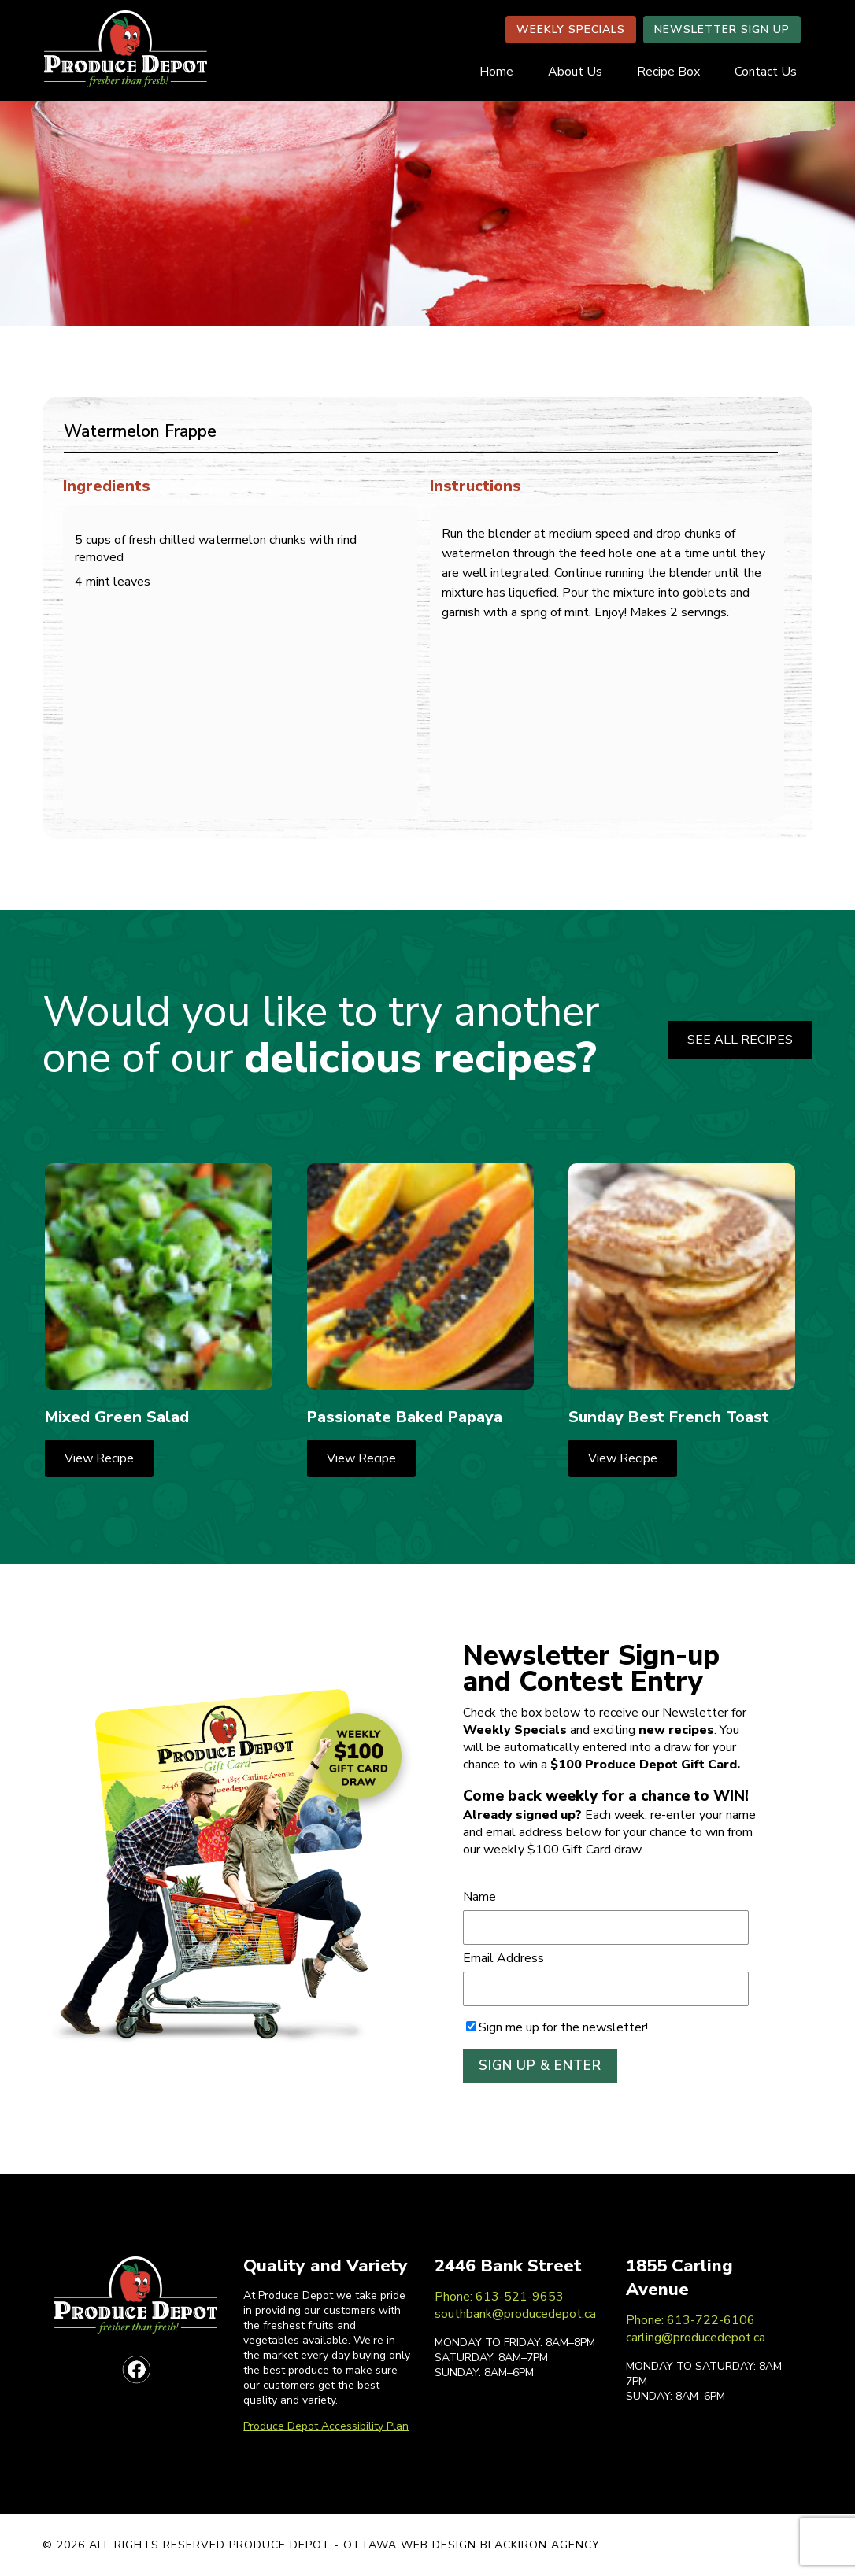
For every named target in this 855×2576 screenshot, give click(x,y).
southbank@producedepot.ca (515, 2314)
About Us (575, 71)
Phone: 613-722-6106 (690, 2320)
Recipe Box (668, 71)
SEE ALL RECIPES (740, 1039)
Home (496, 71)
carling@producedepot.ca (695, 2337)
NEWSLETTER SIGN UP (722, 29)
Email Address (503, 1958)
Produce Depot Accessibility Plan (326, 2426)
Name (479, 1896)
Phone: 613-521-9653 (499, 2296)
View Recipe (99, 1458)
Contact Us (766, 71)
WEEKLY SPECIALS (570, 29)
